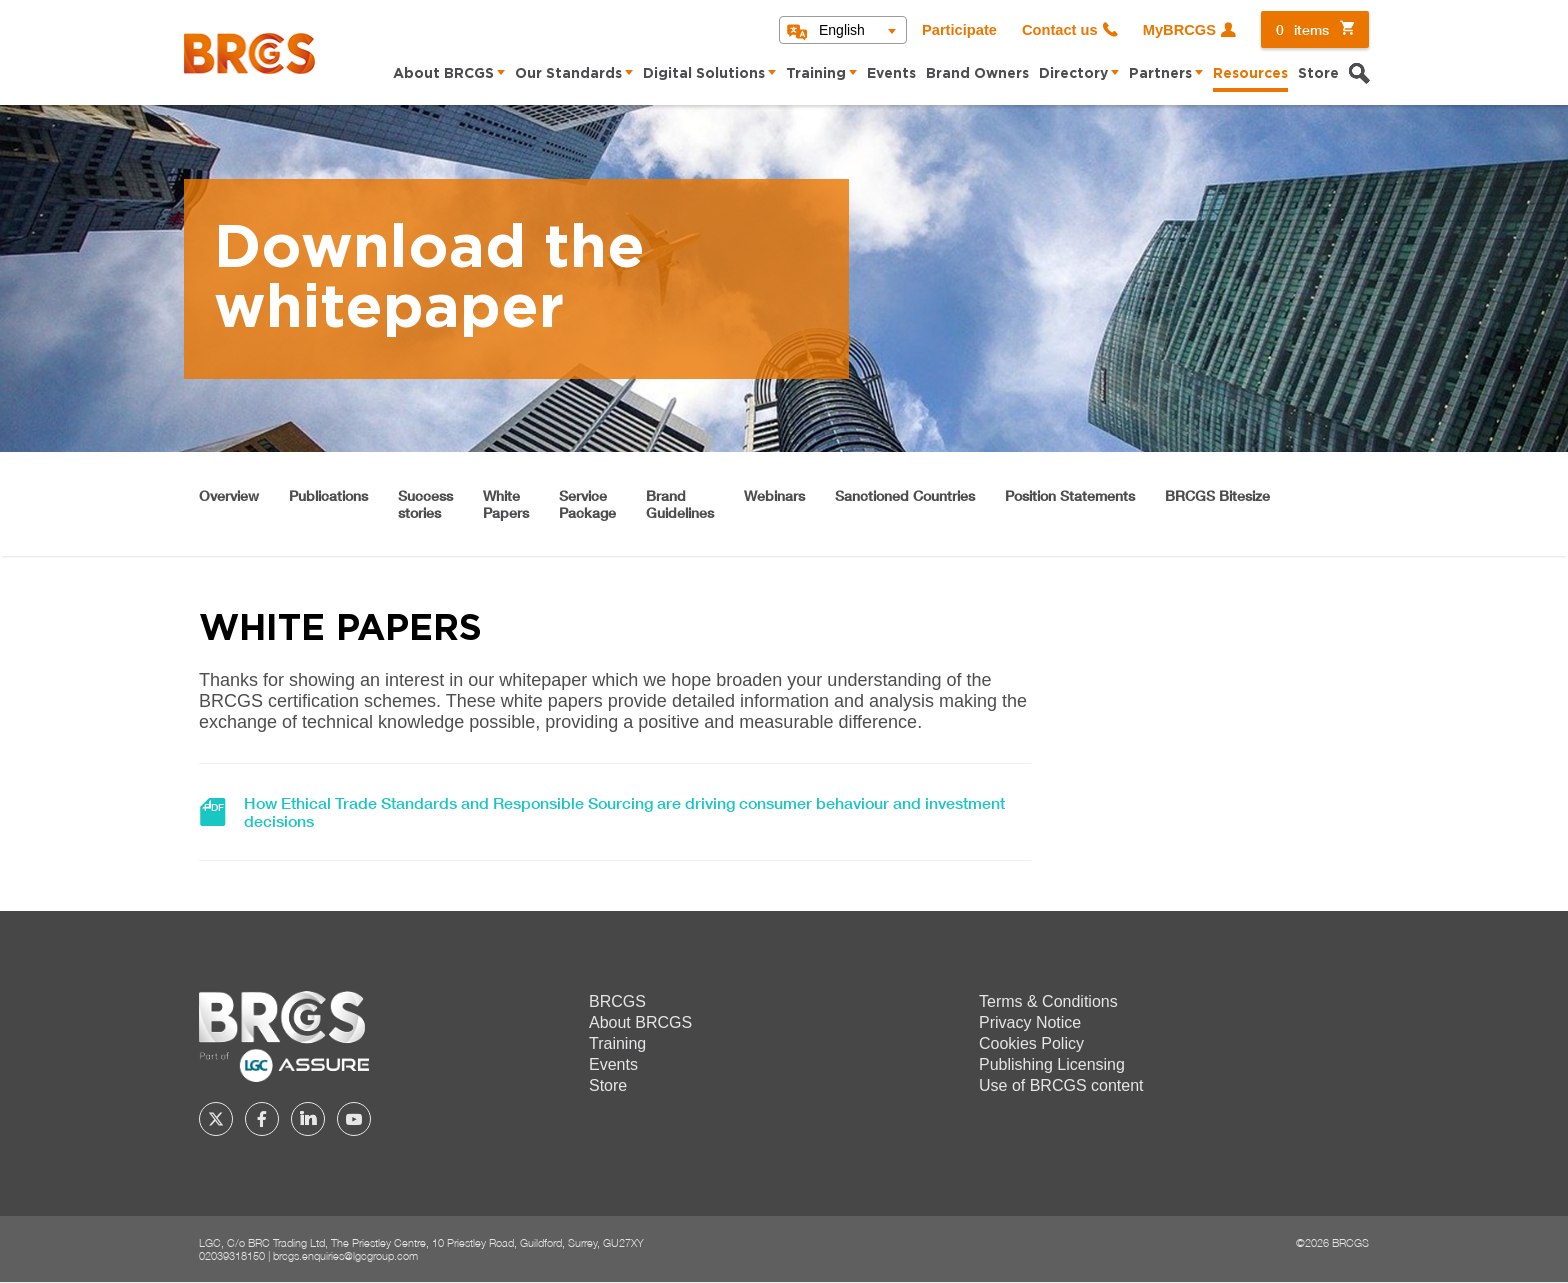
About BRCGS (443, 74)
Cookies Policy (1031, 1043)
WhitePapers (506, 504)
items (1302, 29)
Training (816, 74)
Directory (1073, 74)
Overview (229, 495)
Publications (328, 495)
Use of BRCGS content (1061, 1085)
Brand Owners (977, 74)
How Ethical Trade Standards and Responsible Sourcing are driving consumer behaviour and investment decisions (624, 812)
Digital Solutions (704, 74)
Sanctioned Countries (905, 495)
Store (1318, 74)
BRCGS (617, 1001)
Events (891, 74)
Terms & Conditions (1048, 1001)
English (842, 30)
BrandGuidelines (680, 504)
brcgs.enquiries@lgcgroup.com (345, 1255)
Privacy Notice (1030, 1022)
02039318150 (232, 1255)
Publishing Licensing (1052, 1064)
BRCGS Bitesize (1217, 495)
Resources (1250, 74)
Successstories (425, 504)
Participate (959, 30)
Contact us (1060, 30)
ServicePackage (587, 504)
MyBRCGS (1179, 30)
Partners (1160, 74)
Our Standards (568, 74)
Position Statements (1070, 495)
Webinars (774, 495)
